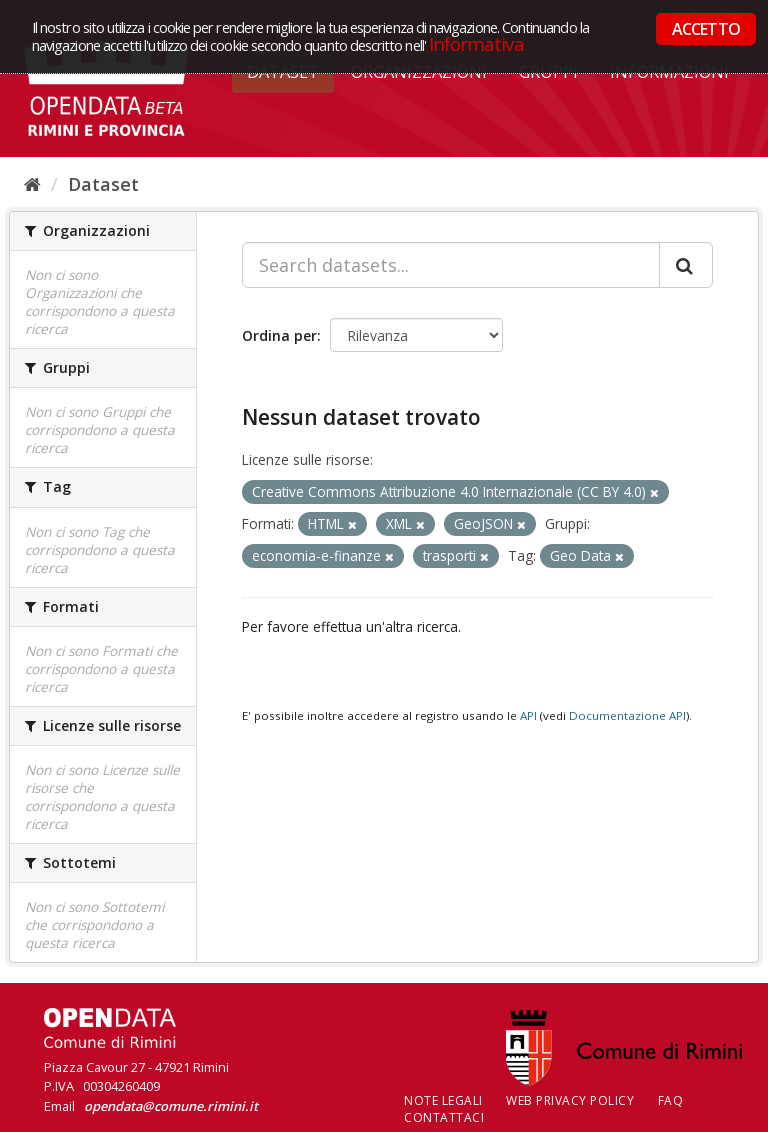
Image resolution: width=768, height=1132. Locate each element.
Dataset (103, 184)
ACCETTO (706, 29)
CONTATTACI (444, 1117)
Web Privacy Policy (570, 1100)
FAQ (671, 1100)
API (528, 715)
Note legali (443, 1100)
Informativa (476, 43)
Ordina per (279, 335)
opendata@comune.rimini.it (171, 1106)
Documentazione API (627, 715)
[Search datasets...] (451, 265)
